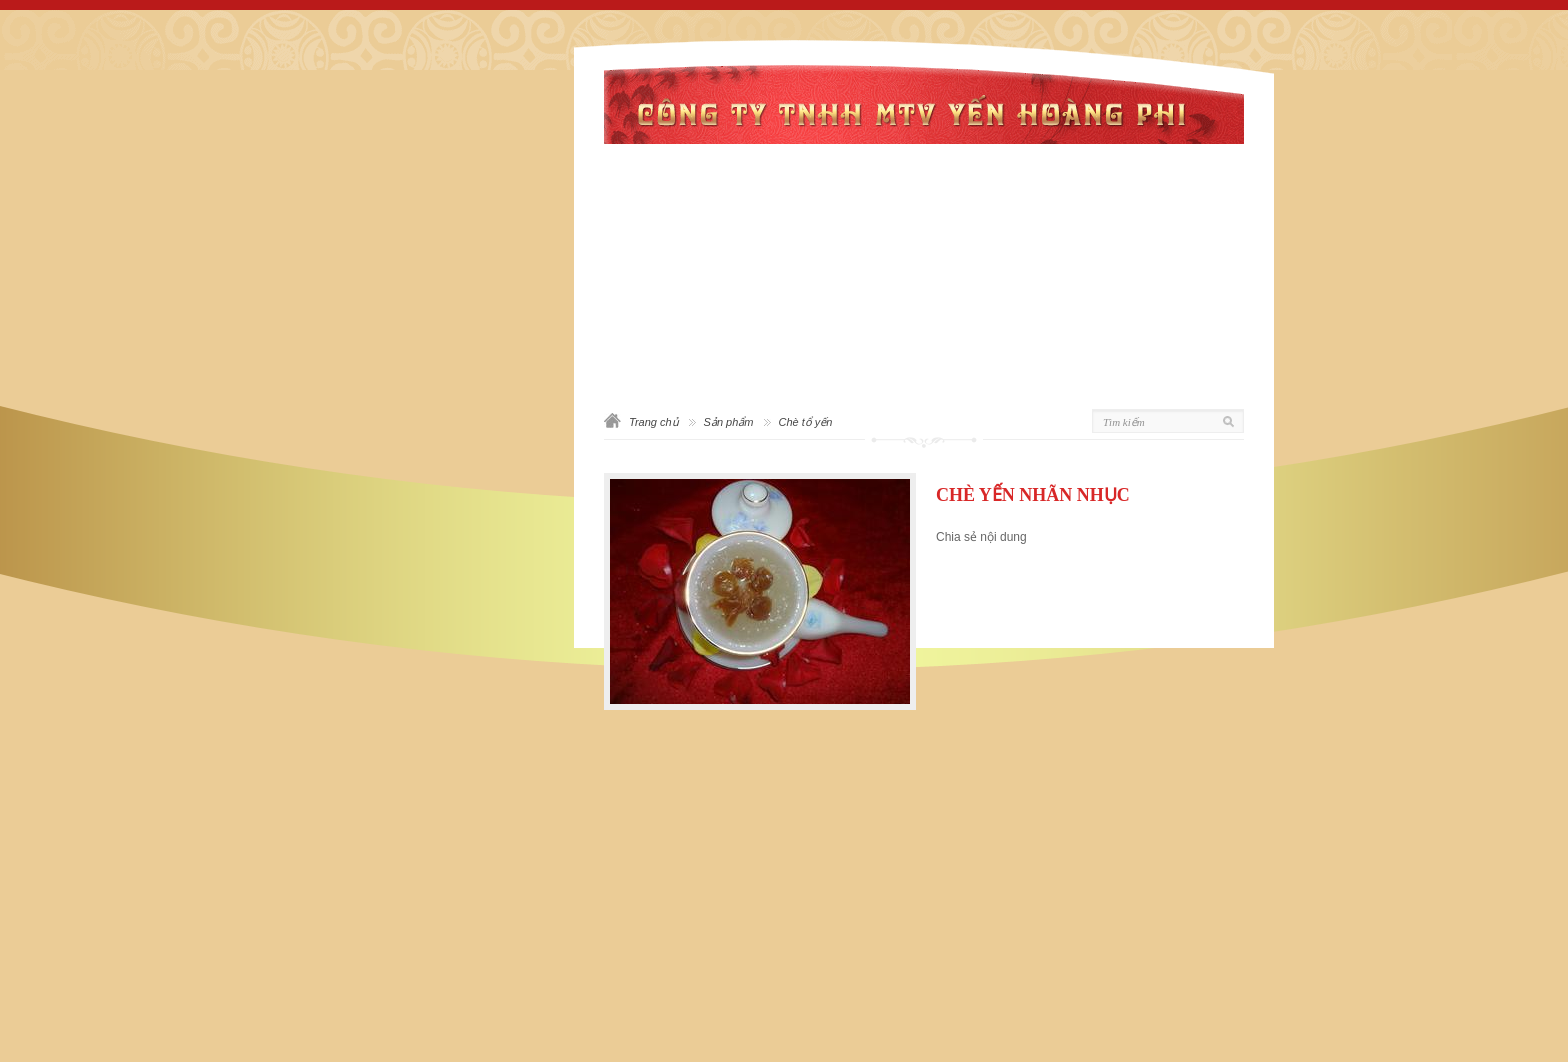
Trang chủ (654, 422)
